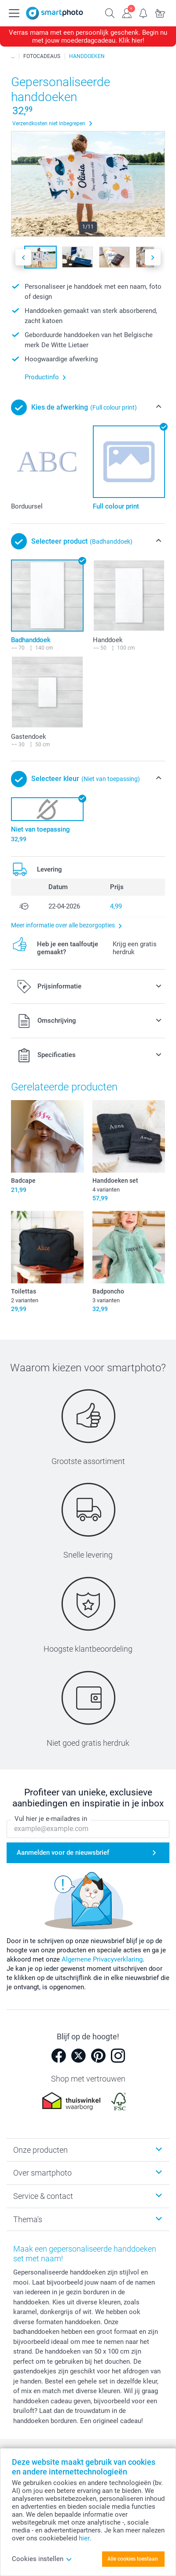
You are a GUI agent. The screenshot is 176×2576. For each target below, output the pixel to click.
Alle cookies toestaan (132, 2559)
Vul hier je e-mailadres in (51, 1819)
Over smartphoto (42, 2172)
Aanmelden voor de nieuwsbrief (63, 1853)
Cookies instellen (42, 2559)
